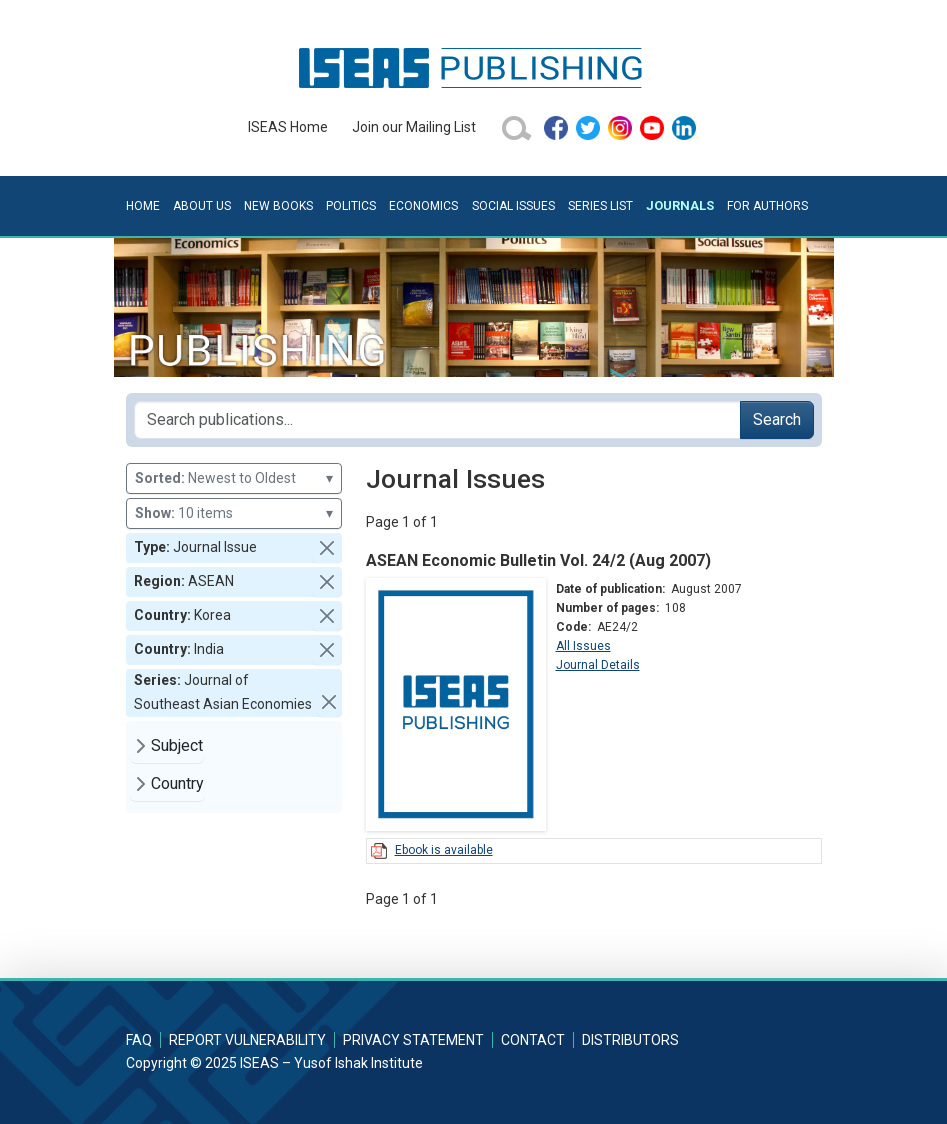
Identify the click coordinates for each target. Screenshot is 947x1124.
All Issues (583, 646)
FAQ (139, 1040)
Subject (177, 745)
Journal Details (598, 665)
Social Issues (513, 206)
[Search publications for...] (437, 420)
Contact (533, 1040)
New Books (278, 206)
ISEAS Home (288, 127)
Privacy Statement (413, 1040)
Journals (680, 205)
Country (177, 783)
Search (777, 419)
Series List (600, 206)
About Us (202, 206)
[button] (327, 548)
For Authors (767, 206)
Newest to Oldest (234, 478)
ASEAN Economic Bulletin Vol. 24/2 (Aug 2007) (538, 560)
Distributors (630, 1040)
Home (143, 206)
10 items (234, 513)
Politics (351, 206)
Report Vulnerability (247, 1040)
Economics (423, 206)
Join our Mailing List (414, 127)
